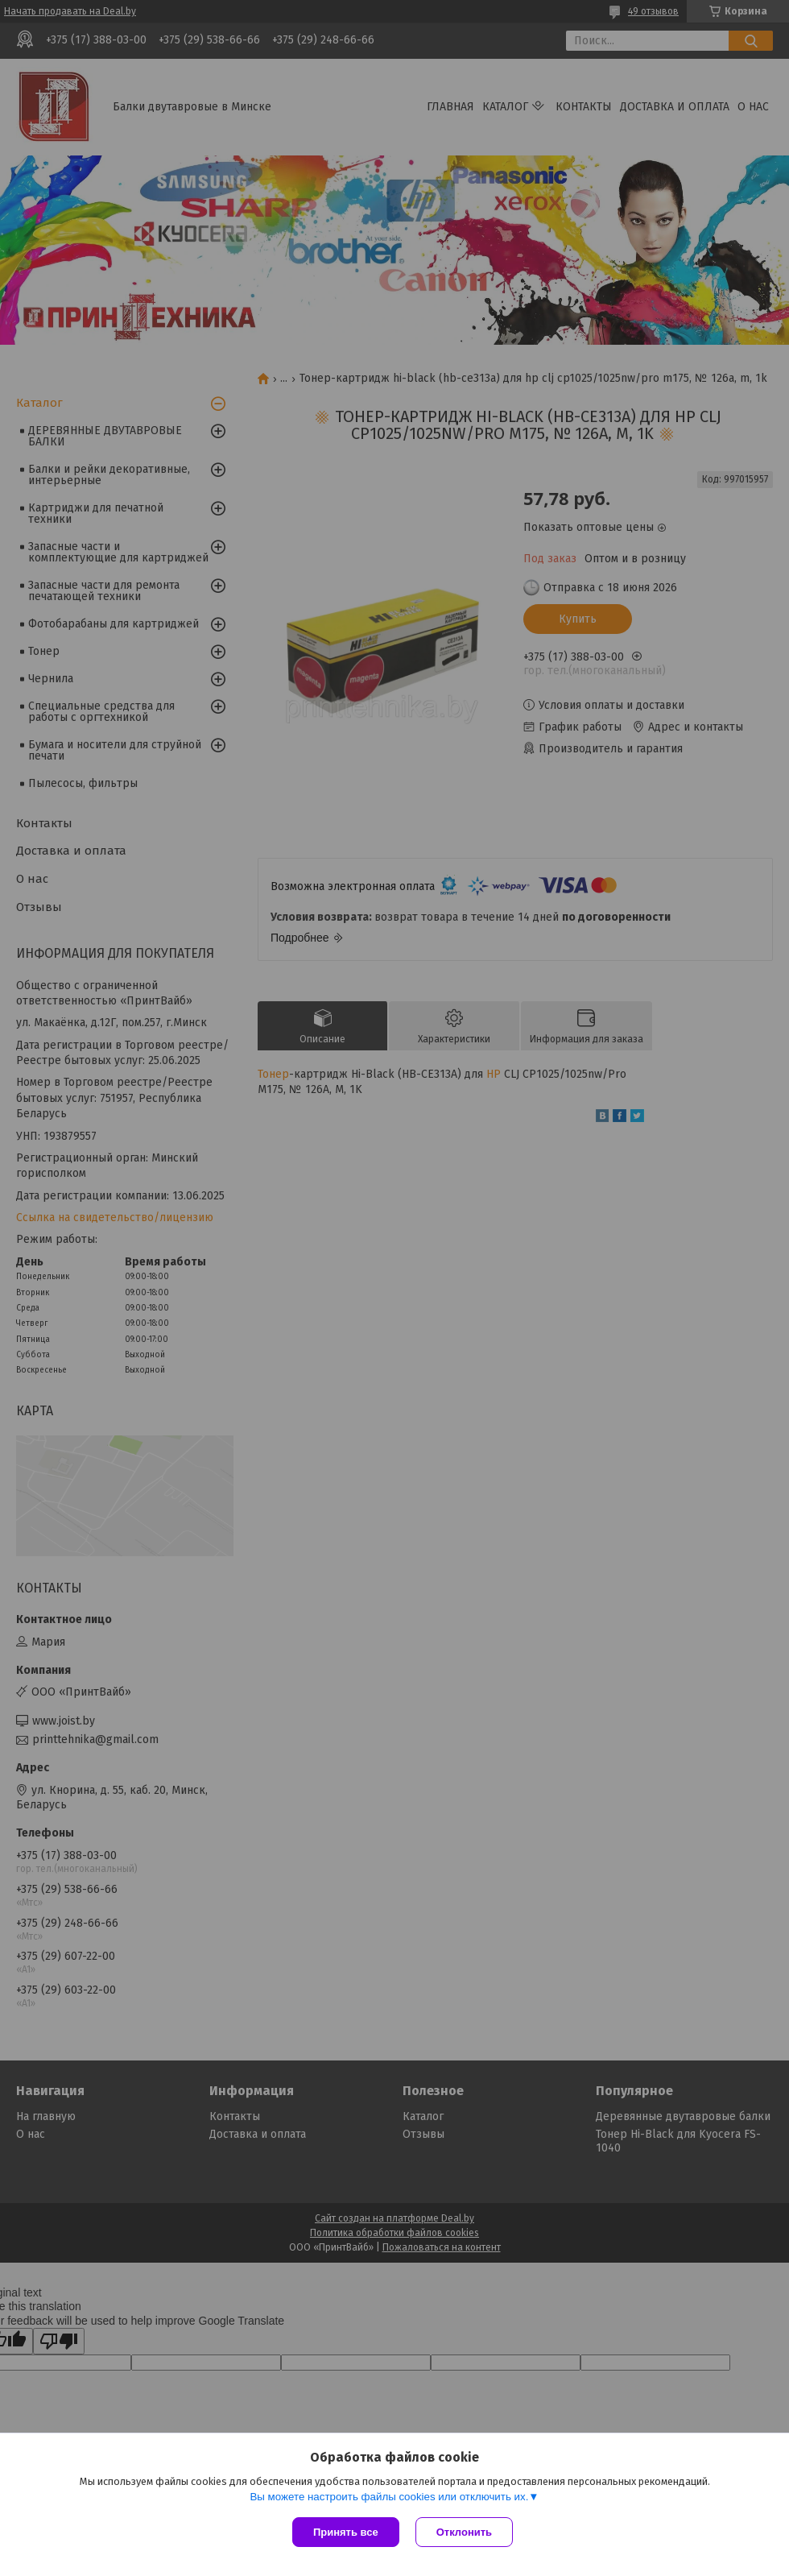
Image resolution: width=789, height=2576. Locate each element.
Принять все (345, 2532)
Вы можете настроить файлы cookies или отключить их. (389, 2497)
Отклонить (464, 2532)
